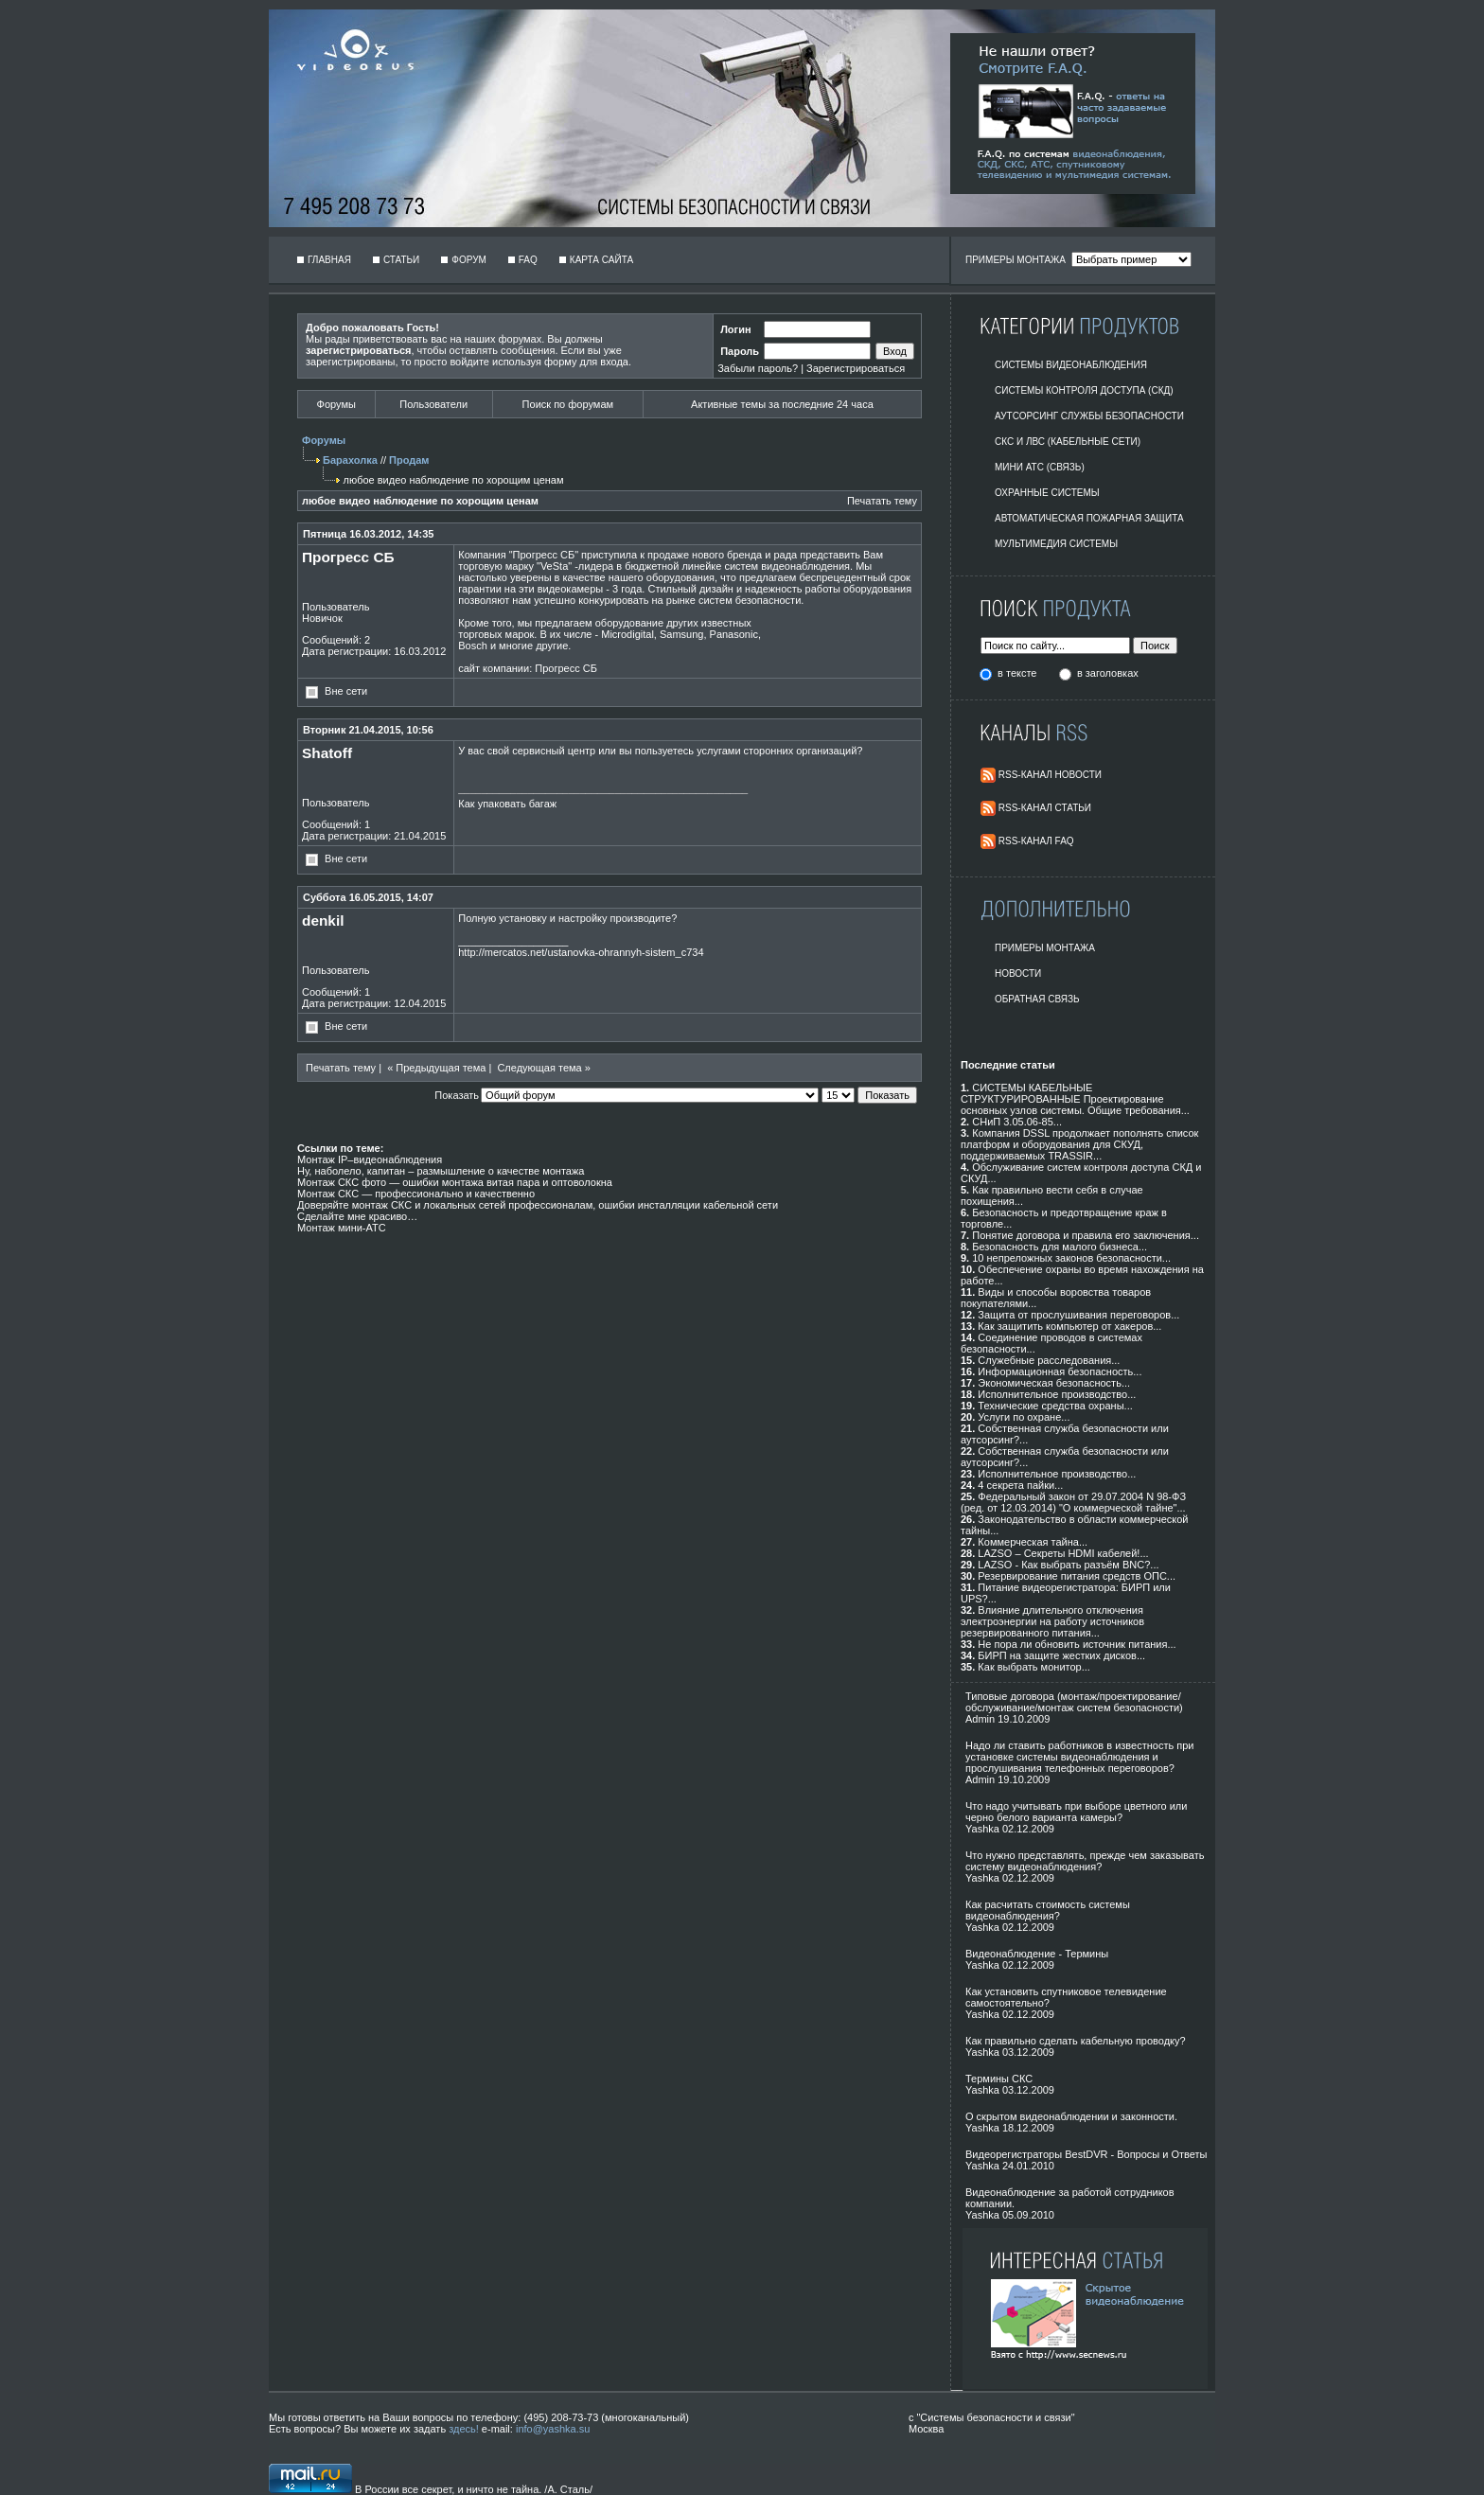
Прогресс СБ (566, 668)
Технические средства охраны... (1055, 1405)
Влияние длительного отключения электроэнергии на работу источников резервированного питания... (1052, 1621)
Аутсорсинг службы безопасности (1089, 416)
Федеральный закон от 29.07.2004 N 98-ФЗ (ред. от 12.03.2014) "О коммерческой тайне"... (1073, 1502)
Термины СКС (999, 2078)
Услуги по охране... (1023, 1417)
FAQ (528, 260)
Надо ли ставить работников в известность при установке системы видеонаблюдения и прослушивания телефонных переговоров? (1079, 1757)
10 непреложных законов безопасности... (1071, 1258)
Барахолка (350, 460)
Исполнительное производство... (1057, 1394)
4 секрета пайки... (1020, 1485)
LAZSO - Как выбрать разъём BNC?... (1068, 1564)
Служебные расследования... (1049, 1360)
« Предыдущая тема (436, 1067)
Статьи (401, 260)
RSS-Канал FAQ (1036, 841)
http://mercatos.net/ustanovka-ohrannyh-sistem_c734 (580, 952)
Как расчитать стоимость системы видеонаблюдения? (1047, 1910)
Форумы (336, 404)
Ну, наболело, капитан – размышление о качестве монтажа (440, 1171)
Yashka (982, 1828)
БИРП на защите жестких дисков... (1061, 1655)
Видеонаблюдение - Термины (1036, 1953)
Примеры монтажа (1045, 948)
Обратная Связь (1037, 999)
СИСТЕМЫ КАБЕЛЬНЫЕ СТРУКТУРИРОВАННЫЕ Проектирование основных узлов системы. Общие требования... (1075, 1099)
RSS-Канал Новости (1050, 775)
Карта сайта (601, 260)
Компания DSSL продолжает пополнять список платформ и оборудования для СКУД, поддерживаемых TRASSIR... (1079, 1144)
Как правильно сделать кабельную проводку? (1075, 2040)
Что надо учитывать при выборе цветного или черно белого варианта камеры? (1076, 1811)
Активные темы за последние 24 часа (782, 404)
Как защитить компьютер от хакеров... (1069, 1326)
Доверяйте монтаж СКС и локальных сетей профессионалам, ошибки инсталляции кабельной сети (537, 1205)
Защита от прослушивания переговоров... (1078, 1314)
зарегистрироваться (358, 350)
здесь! (464, 2428)
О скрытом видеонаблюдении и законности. (1071, 2116)
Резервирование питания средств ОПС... (1076, 1576)
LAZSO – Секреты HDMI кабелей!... (1063, 1553)
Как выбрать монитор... (1033, 1666)
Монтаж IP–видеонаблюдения (369, 1159)
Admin (980, 1719)
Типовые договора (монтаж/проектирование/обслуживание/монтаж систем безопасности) (1074, 1701)
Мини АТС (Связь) (1040, 467)
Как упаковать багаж (507, 803)
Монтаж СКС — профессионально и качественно (416, 1193)
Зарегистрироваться (855, 368)
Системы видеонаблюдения (1071, 365)
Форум (468, 260)
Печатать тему (882, 500)
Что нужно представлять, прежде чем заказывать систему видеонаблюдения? (1084, 1860)
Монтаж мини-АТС (341, 1227)
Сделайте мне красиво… (357, 1216)
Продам (409, 460)
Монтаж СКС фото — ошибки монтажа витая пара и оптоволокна (454, 1182)
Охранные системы (1047, 492)
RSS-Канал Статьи (1044, 808)
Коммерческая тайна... (1032, 1542)
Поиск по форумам (567, 404)
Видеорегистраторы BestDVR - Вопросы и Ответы (1086, 2154)
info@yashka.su (553, 2428)
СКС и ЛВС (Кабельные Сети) (1067, 441)
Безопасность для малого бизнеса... (1059, 1246)
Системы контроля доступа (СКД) (1084, 390)
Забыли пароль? (757, 368)
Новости (1018, 973)
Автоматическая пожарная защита (1089, 518)
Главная (329, 260)
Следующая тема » (543, 1067)
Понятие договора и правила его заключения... (1085, 1235)
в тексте (1018, 673)
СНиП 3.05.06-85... (1017, 1121)
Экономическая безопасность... (1054, 1383)
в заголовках (1108, 673)
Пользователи (433, 404)
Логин (735, 329)
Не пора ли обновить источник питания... (1076, 1644)
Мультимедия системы (1056, 544)
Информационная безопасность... (1059, 1371)
